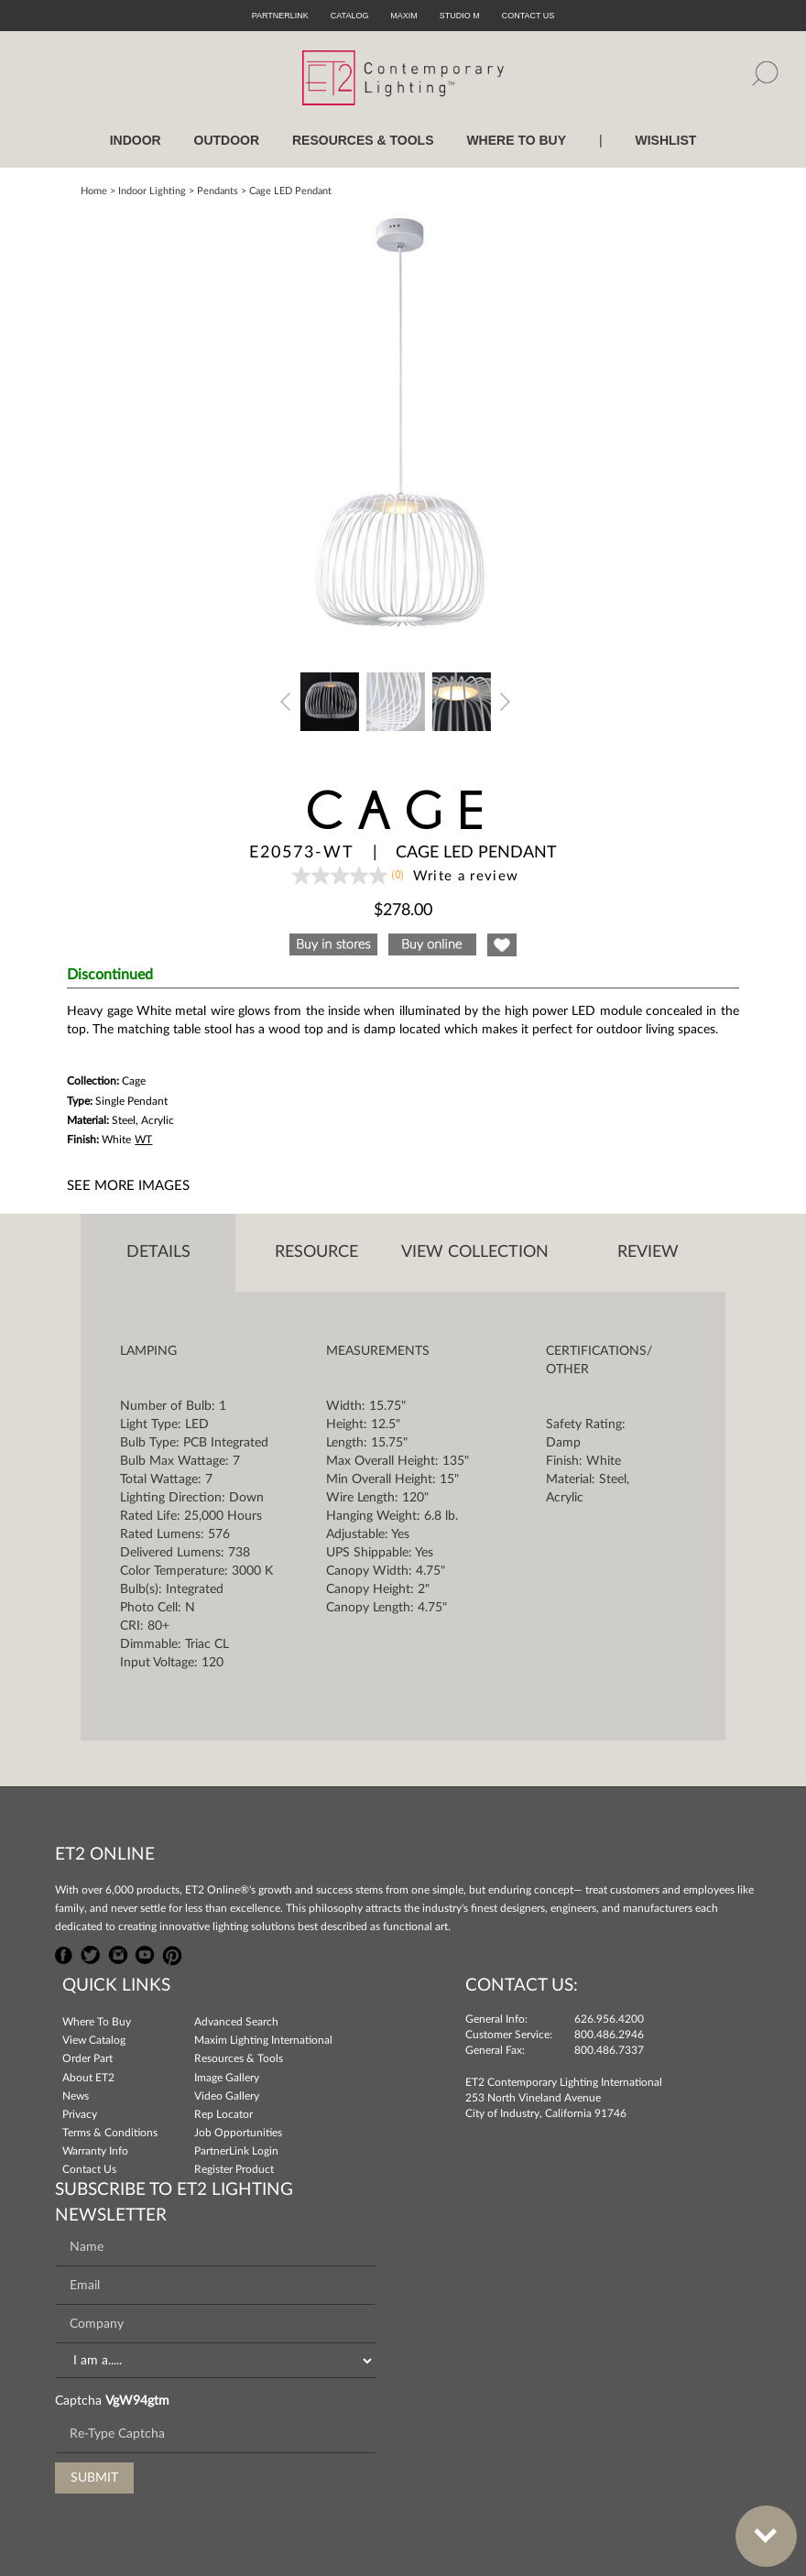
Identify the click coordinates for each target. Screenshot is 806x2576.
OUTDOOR (227, 140)
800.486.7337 (609, 2050)
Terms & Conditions (110, 2132)
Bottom (756, 2525)
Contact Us (89, 2169)
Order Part (87, 2058)
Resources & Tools (238, 2058)
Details (158, 1252)
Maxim (404, 15)
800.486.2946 (609, 2034)
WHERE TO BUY (516, 140)
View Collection (475, 1252)
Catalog (350, 15)
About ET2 (88, 2077)
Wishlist (665, 140)
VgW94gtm (137, 2401)
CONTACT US (528, 15)
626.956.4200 (609, 2019)
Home (94, 191)
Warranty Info (95, 2150)
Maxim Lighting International (263, 2040)
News (75, 2095)
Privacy (79, 2114)
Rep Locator (223, 2114)
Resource (316, 1252)
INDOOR (135, 140)
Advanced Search (236, 2021)
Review (648, 1252)
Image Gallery (226, 2077)
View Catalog (93, 2040)
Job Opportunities (238, 2132)
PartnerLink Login (236, 2150)
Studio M (460, 15)
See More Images (128, 1186)
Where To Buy (96, 2021)
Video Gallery (226, 2095)
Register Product (234, 2169)
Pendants (217, 191)
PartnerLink (280, 15)
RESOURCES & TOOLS (363, 140)
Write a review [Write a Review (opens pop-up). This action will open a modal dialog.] (466, 876)
